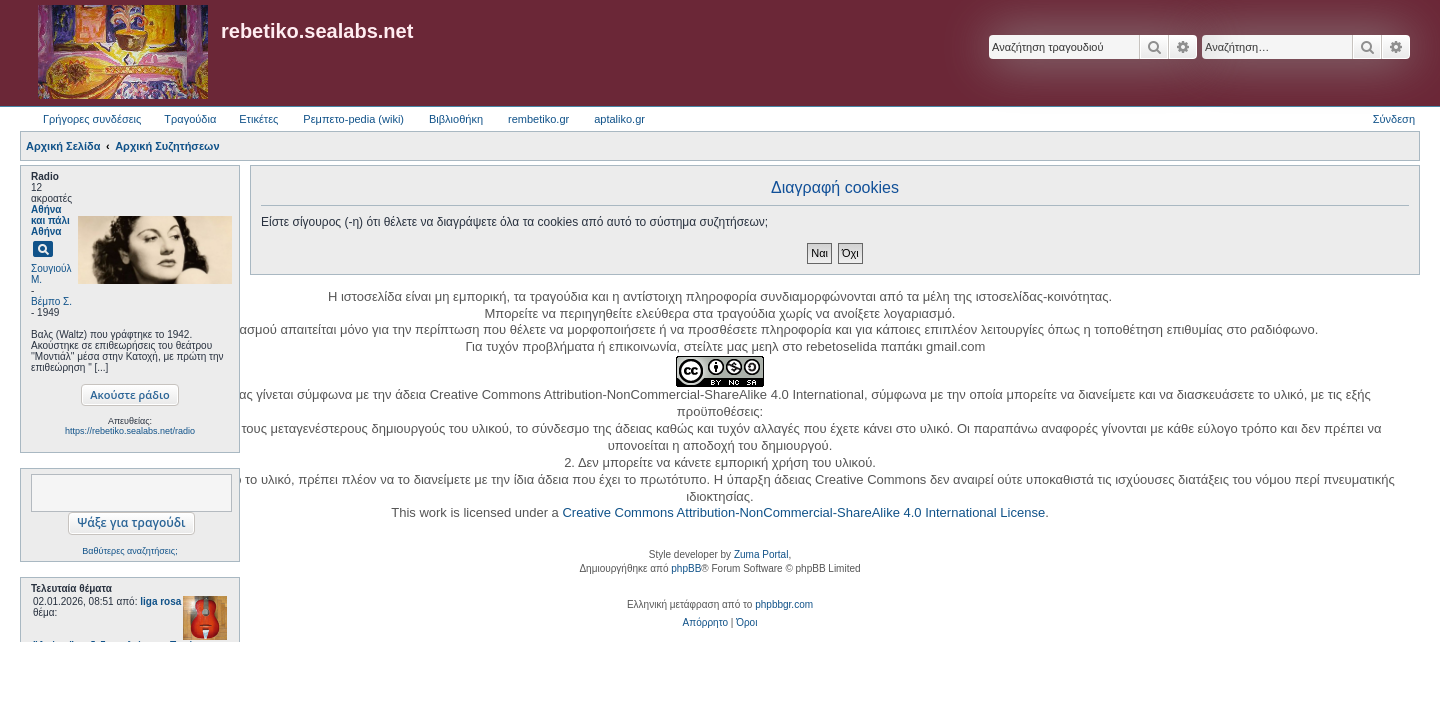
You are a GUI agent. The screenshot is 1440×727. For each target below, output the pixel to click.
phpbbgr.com (784, 604)
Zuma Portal (761, 554)
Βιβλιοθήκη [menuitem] (456, 119)
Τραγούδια (190, 119)
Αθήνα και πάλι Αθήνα (50, 220)
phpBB (686, 568)
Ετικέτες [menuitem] (258, 119)
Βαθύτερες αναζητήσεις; (129, 551)
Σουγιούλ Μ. (51, 274)
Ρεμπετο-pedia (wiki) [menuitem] (353, 119)
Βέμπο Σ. (51, 301)
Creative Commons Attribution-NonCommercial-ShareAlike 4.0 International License (803, 512)
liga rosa (160, 601)
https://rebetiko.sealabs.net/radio (130, 431)
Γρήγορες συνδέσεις (92, 119)
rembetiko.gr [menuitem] (538, 119)
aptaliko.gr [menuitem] (619, 119)
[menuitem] (705, 623)
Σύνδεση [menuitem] (1394, 119)
